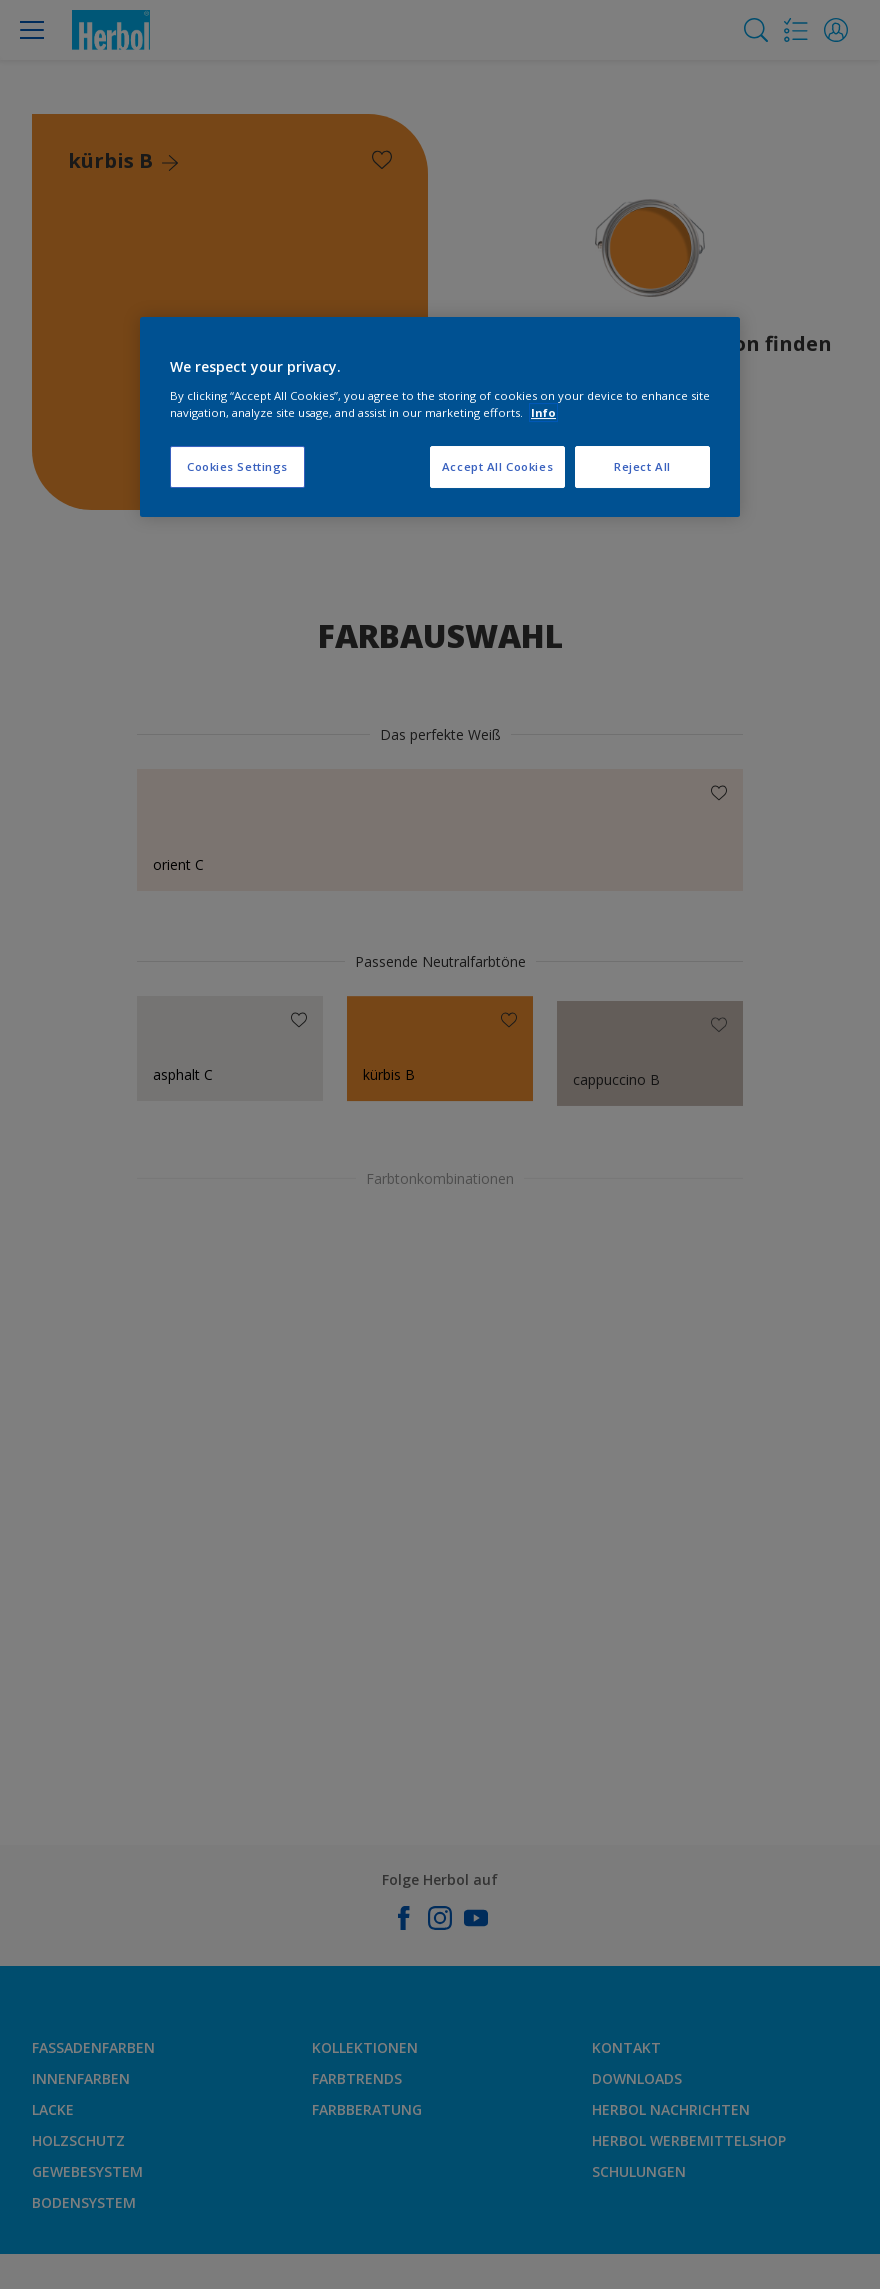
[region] (440, 417)
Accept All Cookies (497, 466)
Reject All (642, 466)
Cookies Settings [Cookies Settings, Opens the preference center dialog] (237, 466)
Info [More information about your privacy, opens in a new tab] (543, 412)
